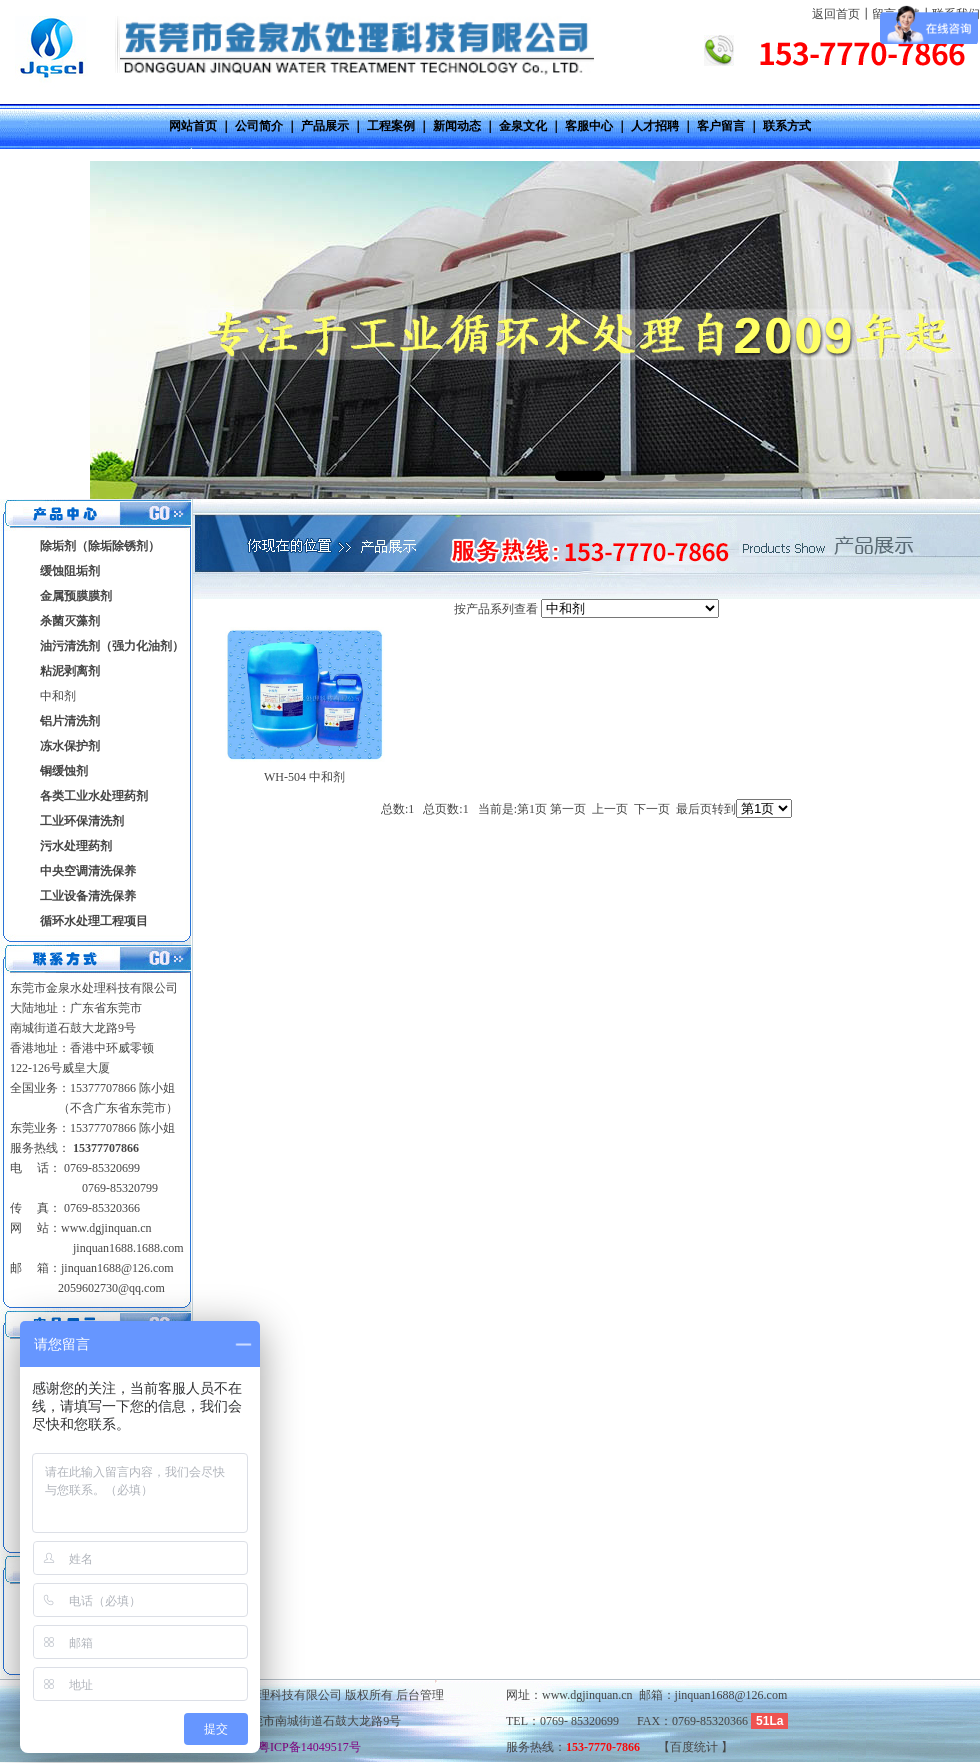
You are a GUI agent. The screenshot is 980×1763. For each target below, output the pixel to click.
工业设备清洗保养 (88, 896)
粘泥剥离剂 (70, 671)
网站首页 (193, 126)
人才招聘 (655, 126)
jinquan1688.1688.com (127, 1248)
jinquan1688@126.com (117, 1268)
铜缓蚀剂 (64, 771)
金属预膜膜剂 (76, 596)
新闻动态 (457, 126)
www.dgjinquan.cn (106, 1228)
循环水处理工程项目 (94, 921)
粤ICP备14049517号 (303, 1747)
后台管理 (420, 1695)
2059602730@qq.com (111, 1288)
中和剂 (58, 696)
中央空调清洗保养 (88, 871)
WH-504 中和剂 (304, 777)
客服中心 (589, 126)
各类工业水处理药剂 (94, 796)
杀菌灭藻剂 (70, 621)
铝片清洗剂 (70, 721)
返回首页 (836, 14)
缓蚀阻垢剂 (70, 571)
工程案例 (391, 126)
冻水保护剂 (70, 746)
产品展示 (325, 126)
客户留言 (721, 126)
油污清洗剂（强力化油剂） (112, 646)
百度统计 (695, 1747)
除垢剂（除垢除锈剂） (100, 546)
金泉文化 (523, 126)
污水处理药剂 (76, 846)
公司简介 (259, 126)
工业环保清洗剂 (82, 821)
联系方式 (787, 126)
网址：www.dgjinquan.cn (569, 1695)
